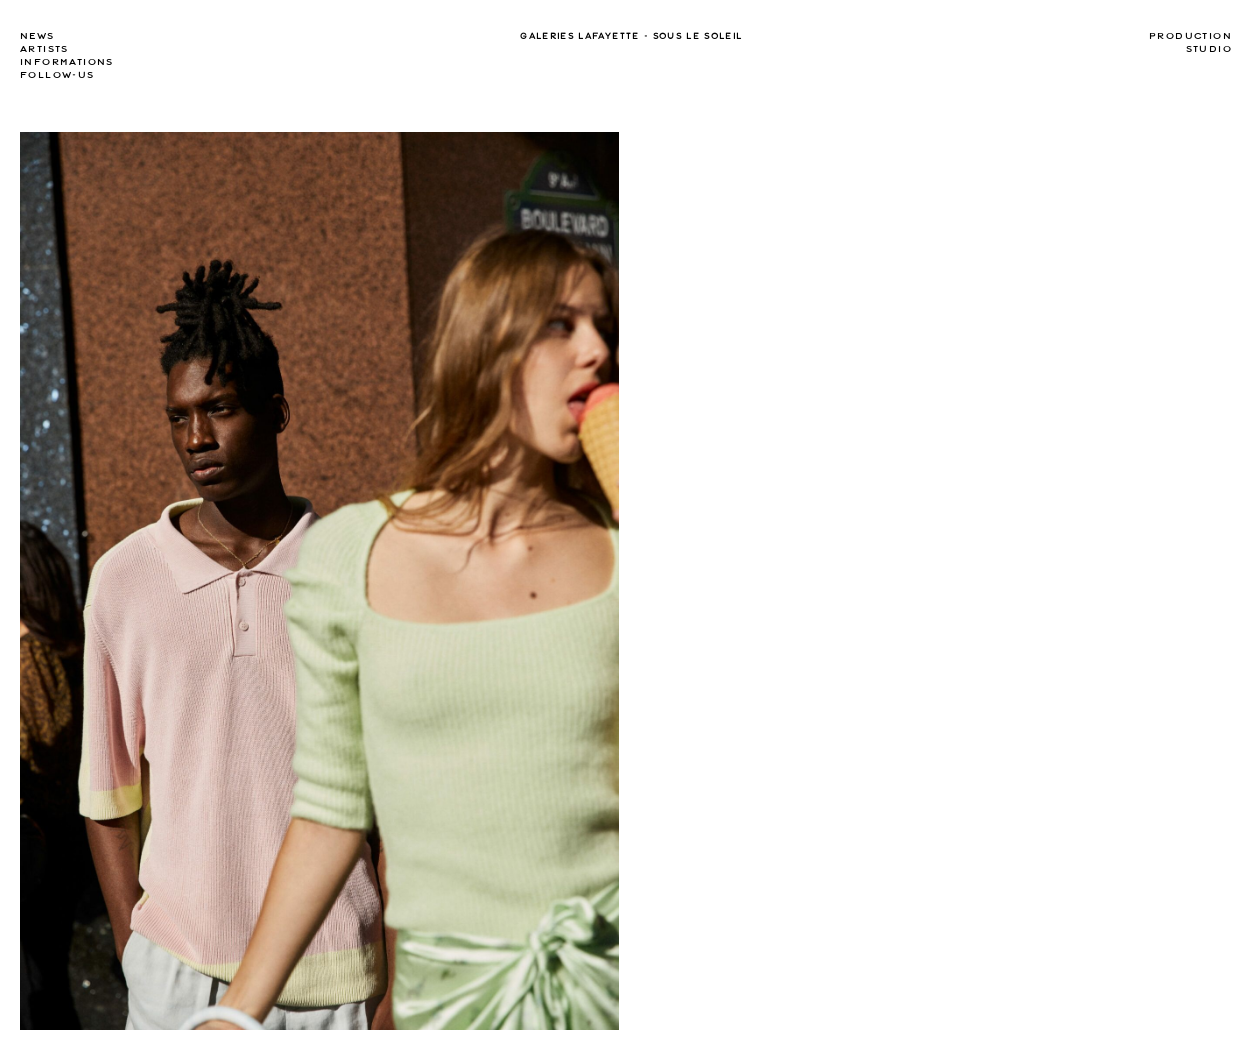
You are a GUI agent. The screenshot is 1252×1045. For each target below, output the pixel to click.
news (37, 36)
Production (1190, 36)
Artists (44, 49)
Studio (1209, 49)
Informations (67, 62)
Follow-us (57, 75)
